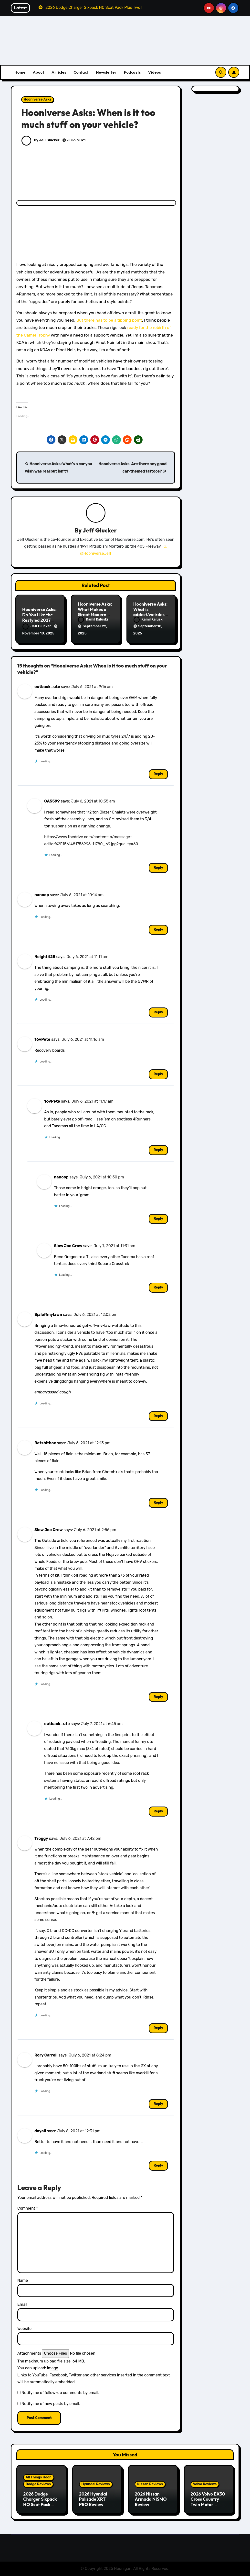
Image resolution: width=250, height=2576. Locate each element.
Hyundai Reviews (96, 2484)
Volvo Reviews (205, 2484)
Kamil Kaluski (93, 619)
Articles (59, 72)
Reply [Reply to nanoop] (158, 929)
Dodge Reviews (38, 2484)
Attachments (29, 2353)
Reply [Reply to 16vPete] (158, 1074)
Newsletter (106, 72)
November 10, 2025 (38, 633)
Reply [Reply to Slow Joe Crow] (158, 1287)
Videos (154, 72)
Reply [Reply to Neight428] (158, 1012)
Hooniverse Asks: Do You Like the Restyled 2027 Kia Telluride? (39, 617)
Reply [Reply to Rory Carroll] (158, 2104)
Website (24, 2328)
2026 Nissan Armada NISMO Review (151, 2499)
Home (19, 72)
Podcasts (132, 72)
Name (22, 2280)
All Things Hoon (39, 2477)
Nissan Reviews (150, 2484)
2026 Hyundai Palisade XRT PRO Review (93, 2499)
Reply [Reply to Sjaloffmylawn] (158, 1416)
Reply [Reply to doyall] (158, 2165)
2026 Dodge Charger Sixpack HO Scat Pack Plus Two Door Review (40, 2504)
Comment (27, 2208)
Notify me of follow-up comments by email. (60, 2392)
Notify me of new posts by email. (50, 2403)
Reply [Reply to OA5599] (158, 868)
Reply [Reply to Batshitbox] (158, 1503)
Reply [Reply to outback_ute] (158, 774)
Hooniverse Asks (37, 99)
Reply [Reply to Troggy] (158, 2028)
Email (22, 2304)
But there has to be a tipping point (109, 320)
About (38, 72)
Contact (81, 72)
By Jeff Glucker (40, 140)
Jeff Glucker (100, 530)
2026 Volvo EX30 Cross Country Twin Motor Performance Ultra (208, 2504)
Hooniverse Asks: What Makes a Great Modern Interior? (95, 612)
